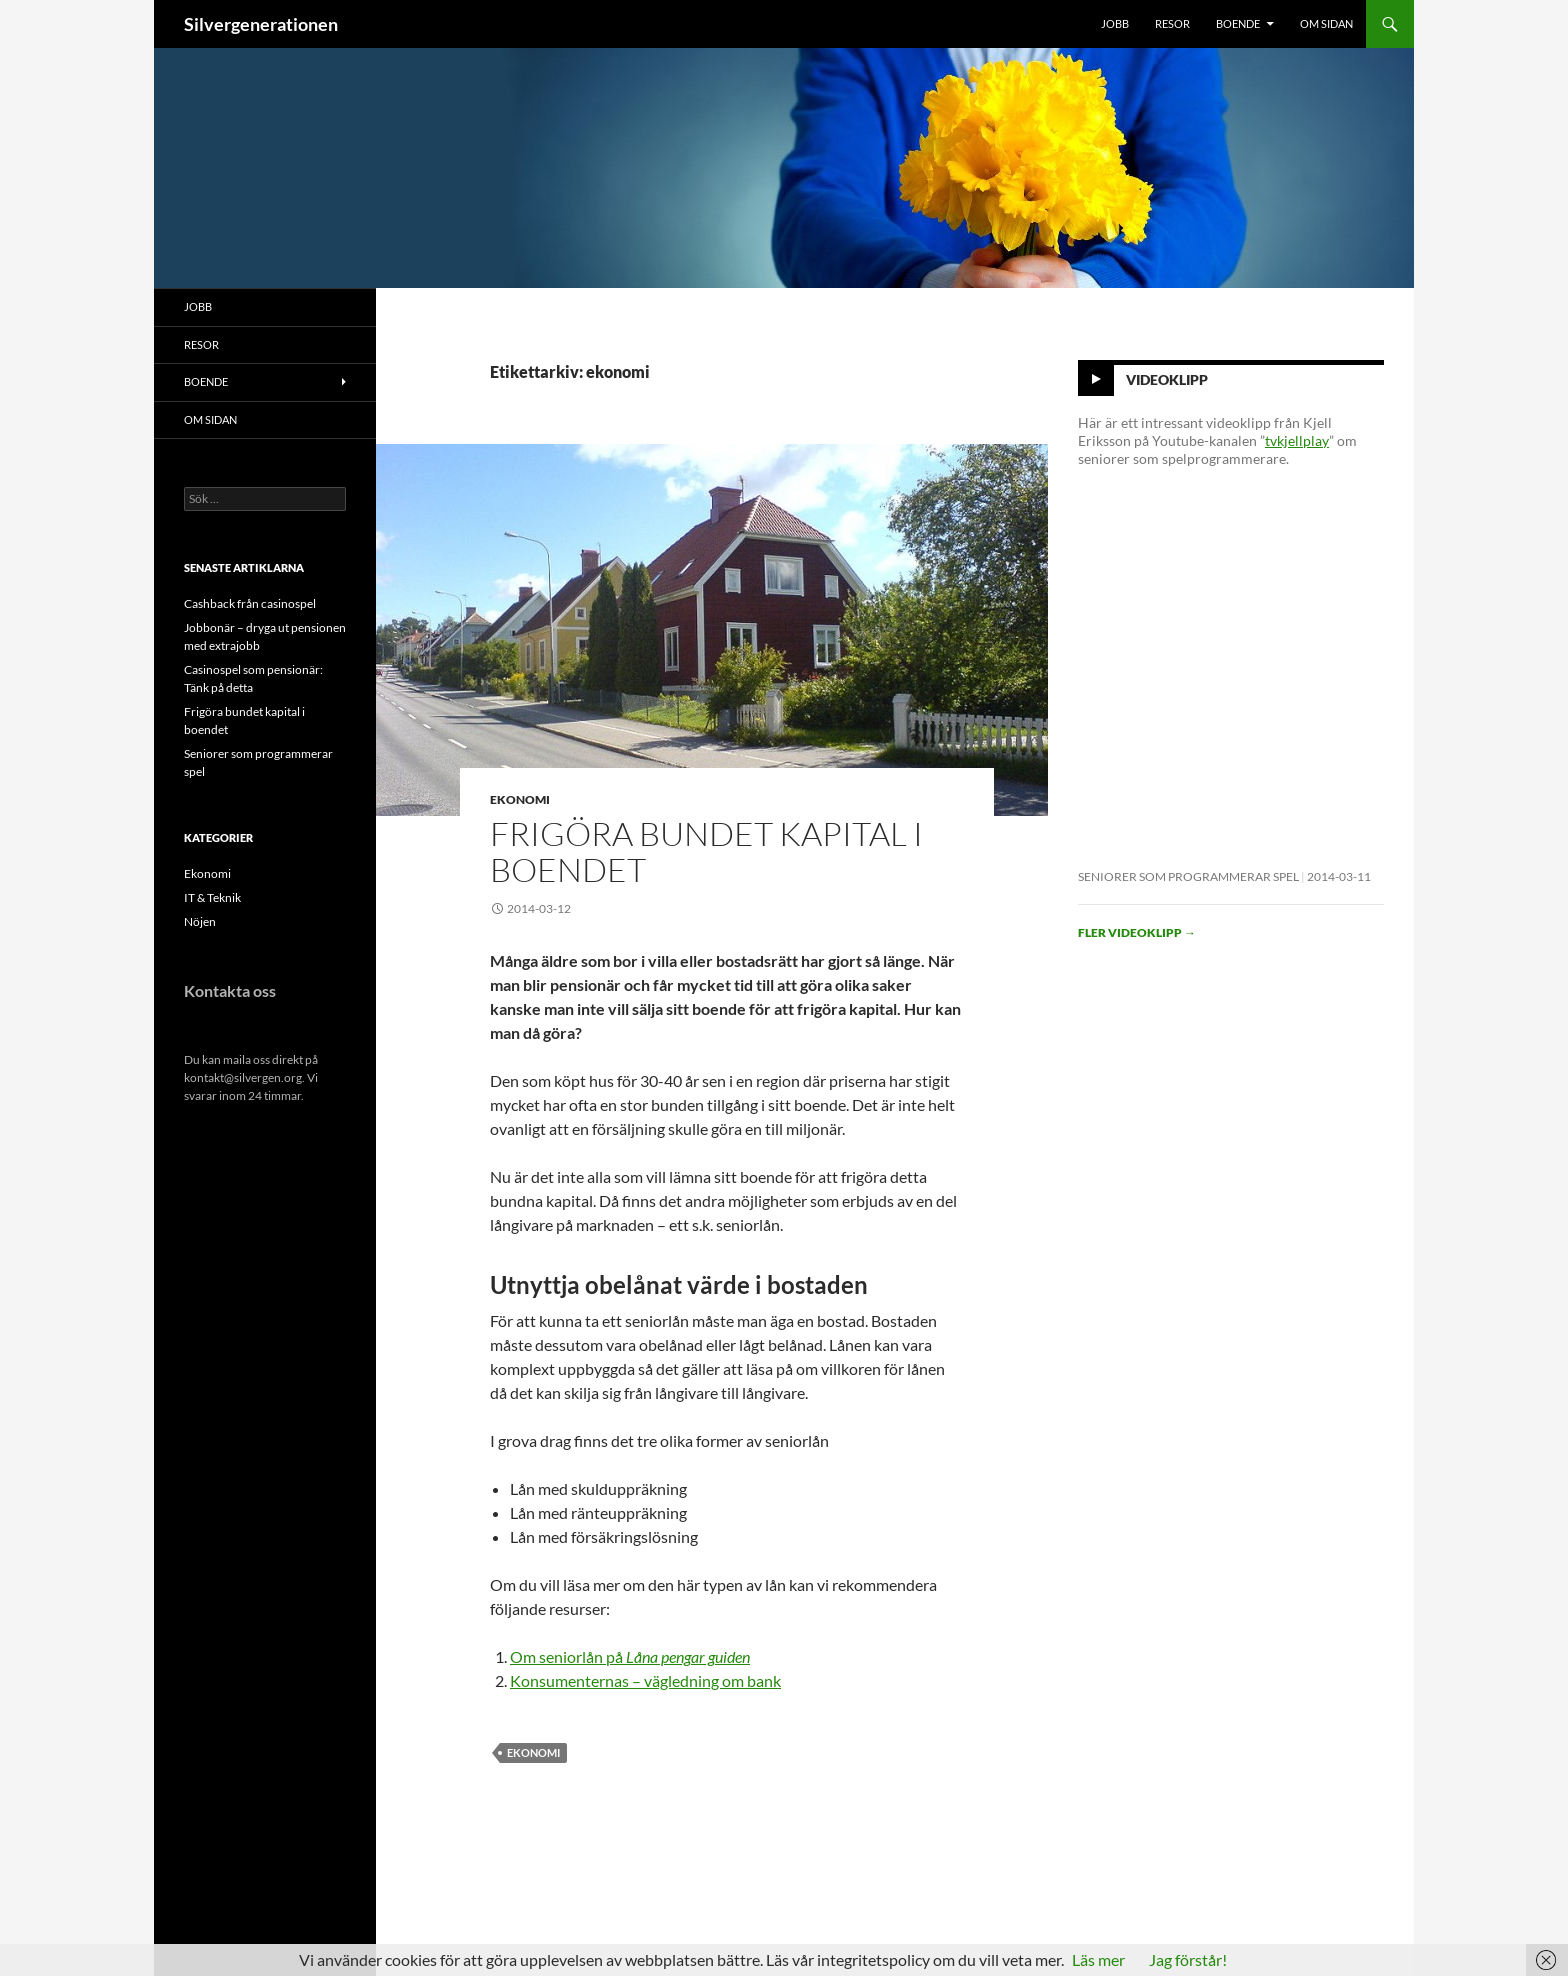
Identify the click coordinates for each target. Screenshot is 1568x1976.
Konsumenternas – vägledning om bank (645, 1680)
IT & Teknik (212, 897)
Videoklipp (1167, 379)
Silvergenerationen (261, 24)
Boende (1238, 23)
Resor (1172, 23)
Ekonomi (520, 799)
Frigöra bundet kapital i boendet (706, 851)
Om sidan (1326, 23)
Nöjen (200, 921)
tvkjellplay (1297, 440)
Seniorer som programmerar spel (1188, 876)
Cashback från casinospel (250, 603)
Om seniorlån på (630, 1656)
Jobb (1115, 23)
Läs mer (1098, 1959)
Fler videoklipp (1137, 932)
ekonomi (533, 1752)
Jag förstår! (1188, 1959)
